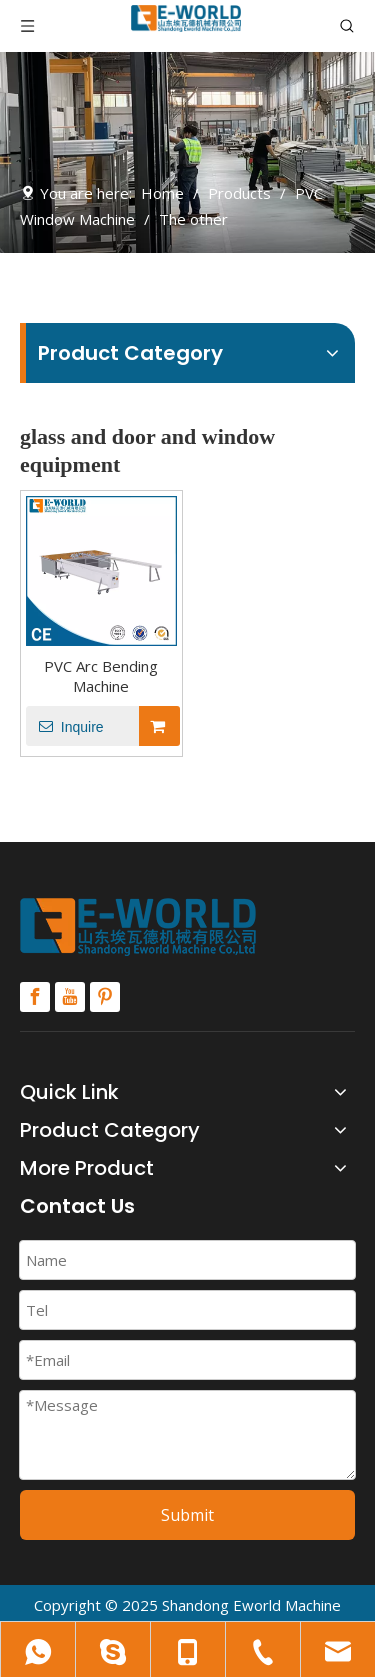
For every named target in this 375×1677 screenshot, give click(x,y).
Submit (187, 1515)
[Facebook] (35, 997)
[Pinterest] (105, 997)
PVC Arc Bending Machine (101, 676)
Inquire (65, 726)
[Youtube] (70, 997)
